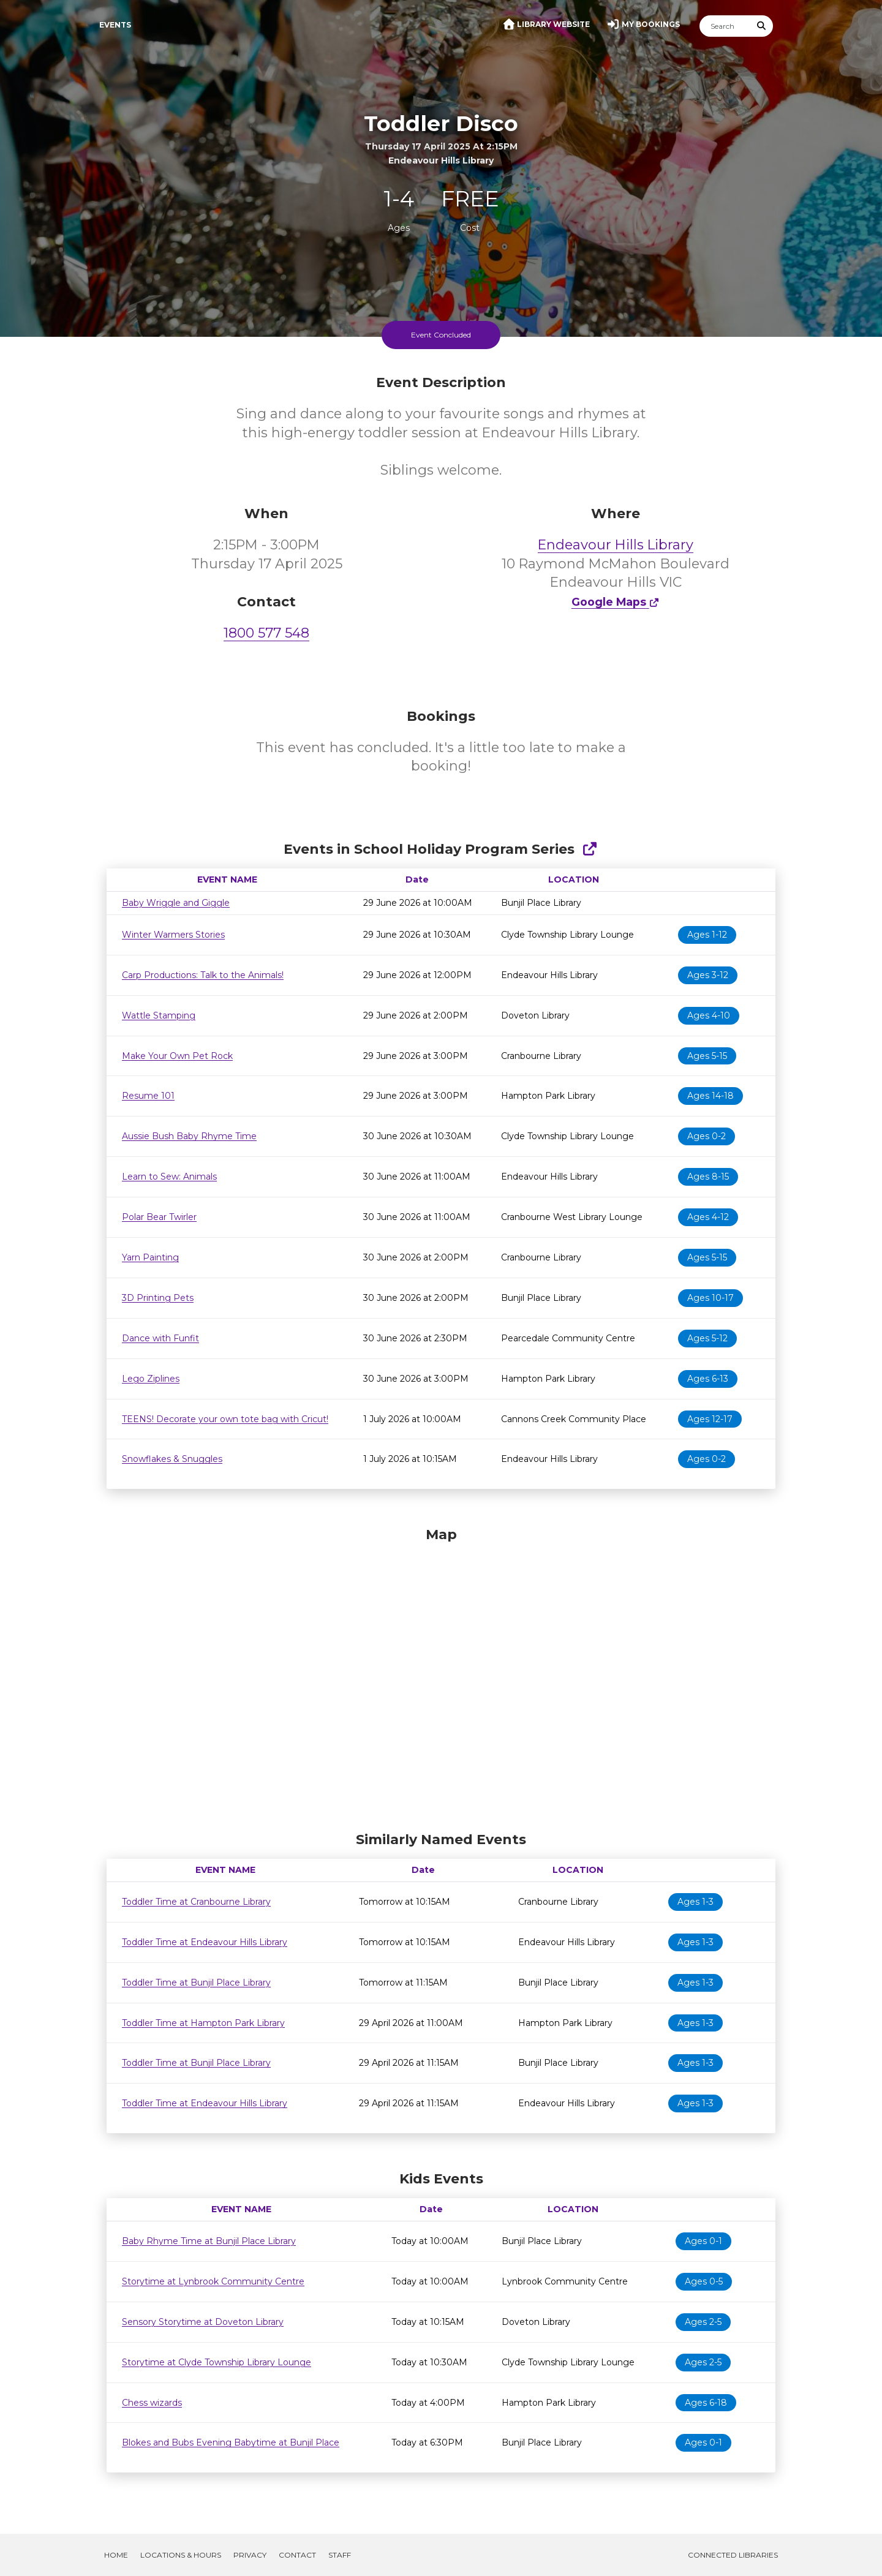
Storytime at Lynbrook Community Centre (213, 2281)
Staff (339, 2554)
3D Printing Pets (158, 1297)
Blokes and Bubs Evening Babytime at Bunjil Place (230, 2442)
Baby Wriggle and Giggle (176, 902)
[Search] (725, 26)
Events (115, 24)
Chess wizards (152, 2402)
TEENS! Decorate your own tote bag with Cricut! (225, 1419)
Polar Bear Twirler (159, 1216)
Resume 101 (148, 1095)
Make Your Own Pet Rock (177, 1055)
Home (116, 2554)
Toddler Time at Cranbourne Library (196, 1901)
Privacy (249, 2554)
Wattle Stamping (158, 1015)
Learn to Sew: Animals (169, 1176)
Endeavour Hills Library (615, 545)
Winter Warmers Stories (173, 934)
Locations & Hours (180, 2554)
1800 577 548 (266, 633)
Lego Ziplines (150, 1378)
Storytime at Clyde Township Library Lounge (216, 2362)
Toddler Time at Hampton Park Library (203, 2022)
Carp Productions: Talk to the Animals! (203, 975)
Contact (297, 2554)
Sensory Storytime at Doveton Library (203, 2321)
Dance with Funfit (160, 1338)
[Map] (441, 1676)
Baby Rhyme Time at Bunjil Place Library (209, 2240)
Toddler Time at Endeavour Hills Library (204, 1942)
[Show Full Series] (589, 849)
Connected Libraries (733, 2554)
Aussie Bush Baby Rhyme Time (189, 1136)
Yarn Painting (150, 1257)
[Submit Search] (762, 26)
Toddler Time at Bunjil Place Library (196, 1982)
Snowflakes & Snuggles (172, 1458)
